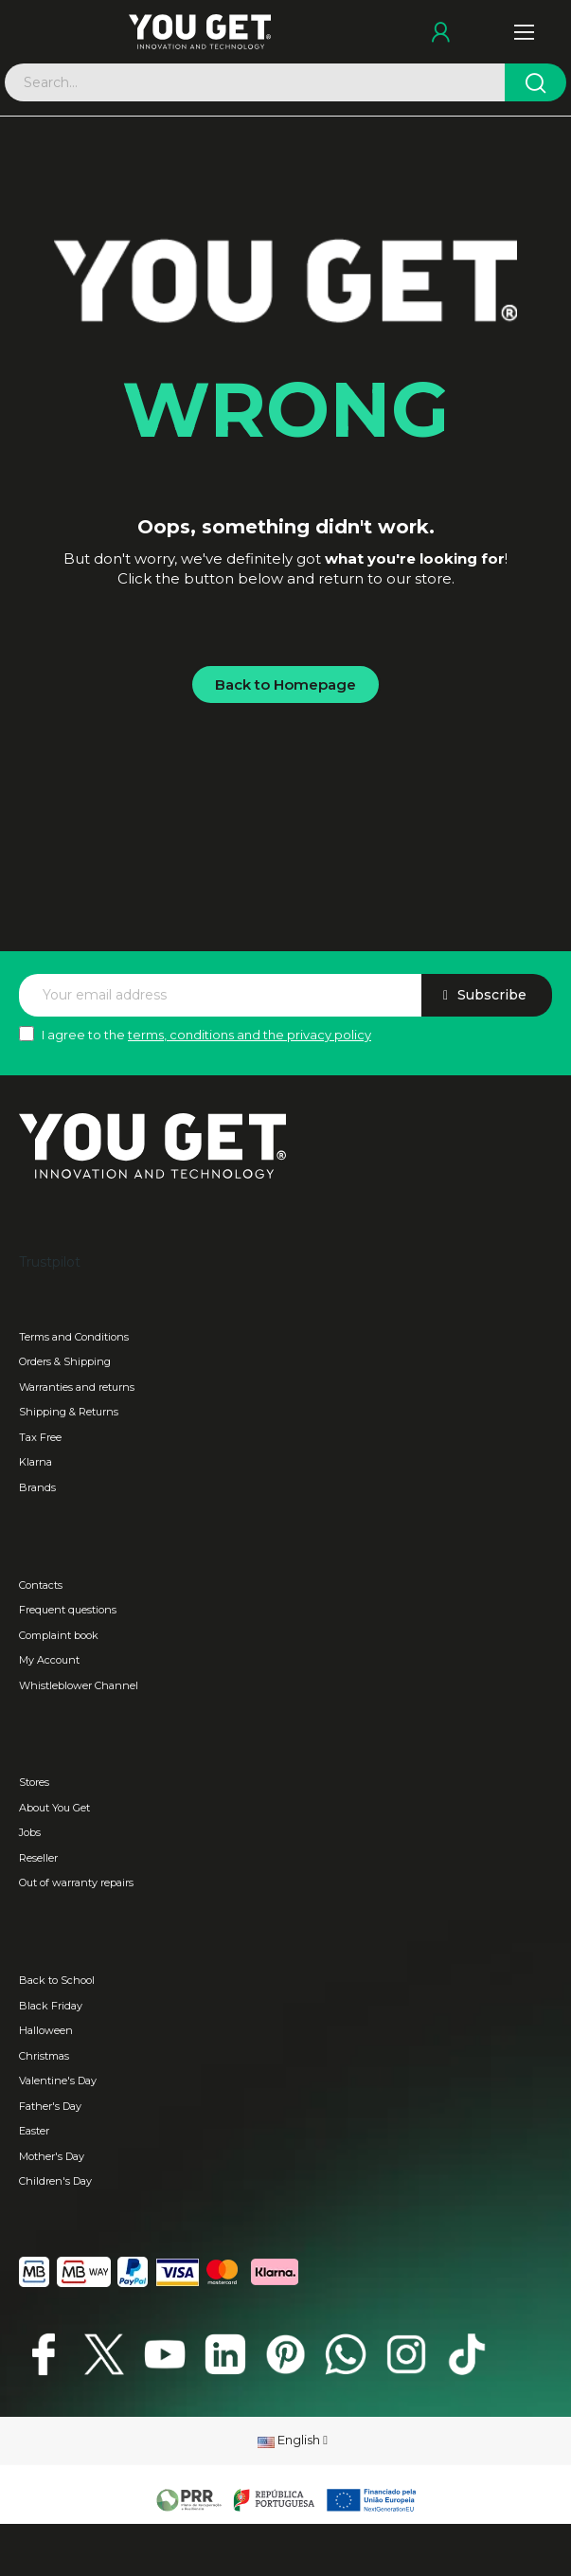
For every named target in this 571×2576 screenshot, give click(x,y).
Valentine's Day (58, 2080)
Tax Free (40, 1437)
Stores (34, 1782)
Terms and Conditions (74, 1336)
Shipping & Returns (68, 1411)
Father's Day (50, 2106)
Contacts (40, 1585)
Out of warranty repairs (76, 1882)
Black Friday (50, 2005)
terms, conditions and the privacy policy (249, 1034)
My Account (49, 1659)
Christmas (44, 2056)
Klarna (35, 1461)
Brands (37, 1487)
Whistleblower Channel (78, 1685)
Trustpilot (49, 1261)
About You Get (54, 1807)
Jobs (30, 1832)
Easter (34, 2130)
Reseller (38, 1857)
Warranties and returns (76, 1387)
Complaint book (58, 1635)
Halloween (46, 2030)
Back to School (57, 1980)
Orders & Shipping (65, 1361)
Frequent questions (67, 1609)
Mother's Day (51, 2156)
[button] (285, 684)
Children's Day (55, 2181)
